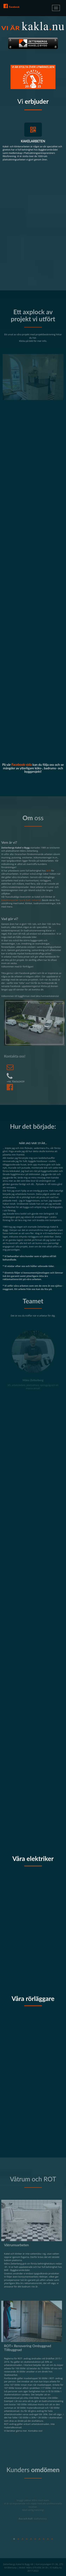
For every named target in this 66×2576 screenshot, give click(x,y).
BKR (47, 870)
